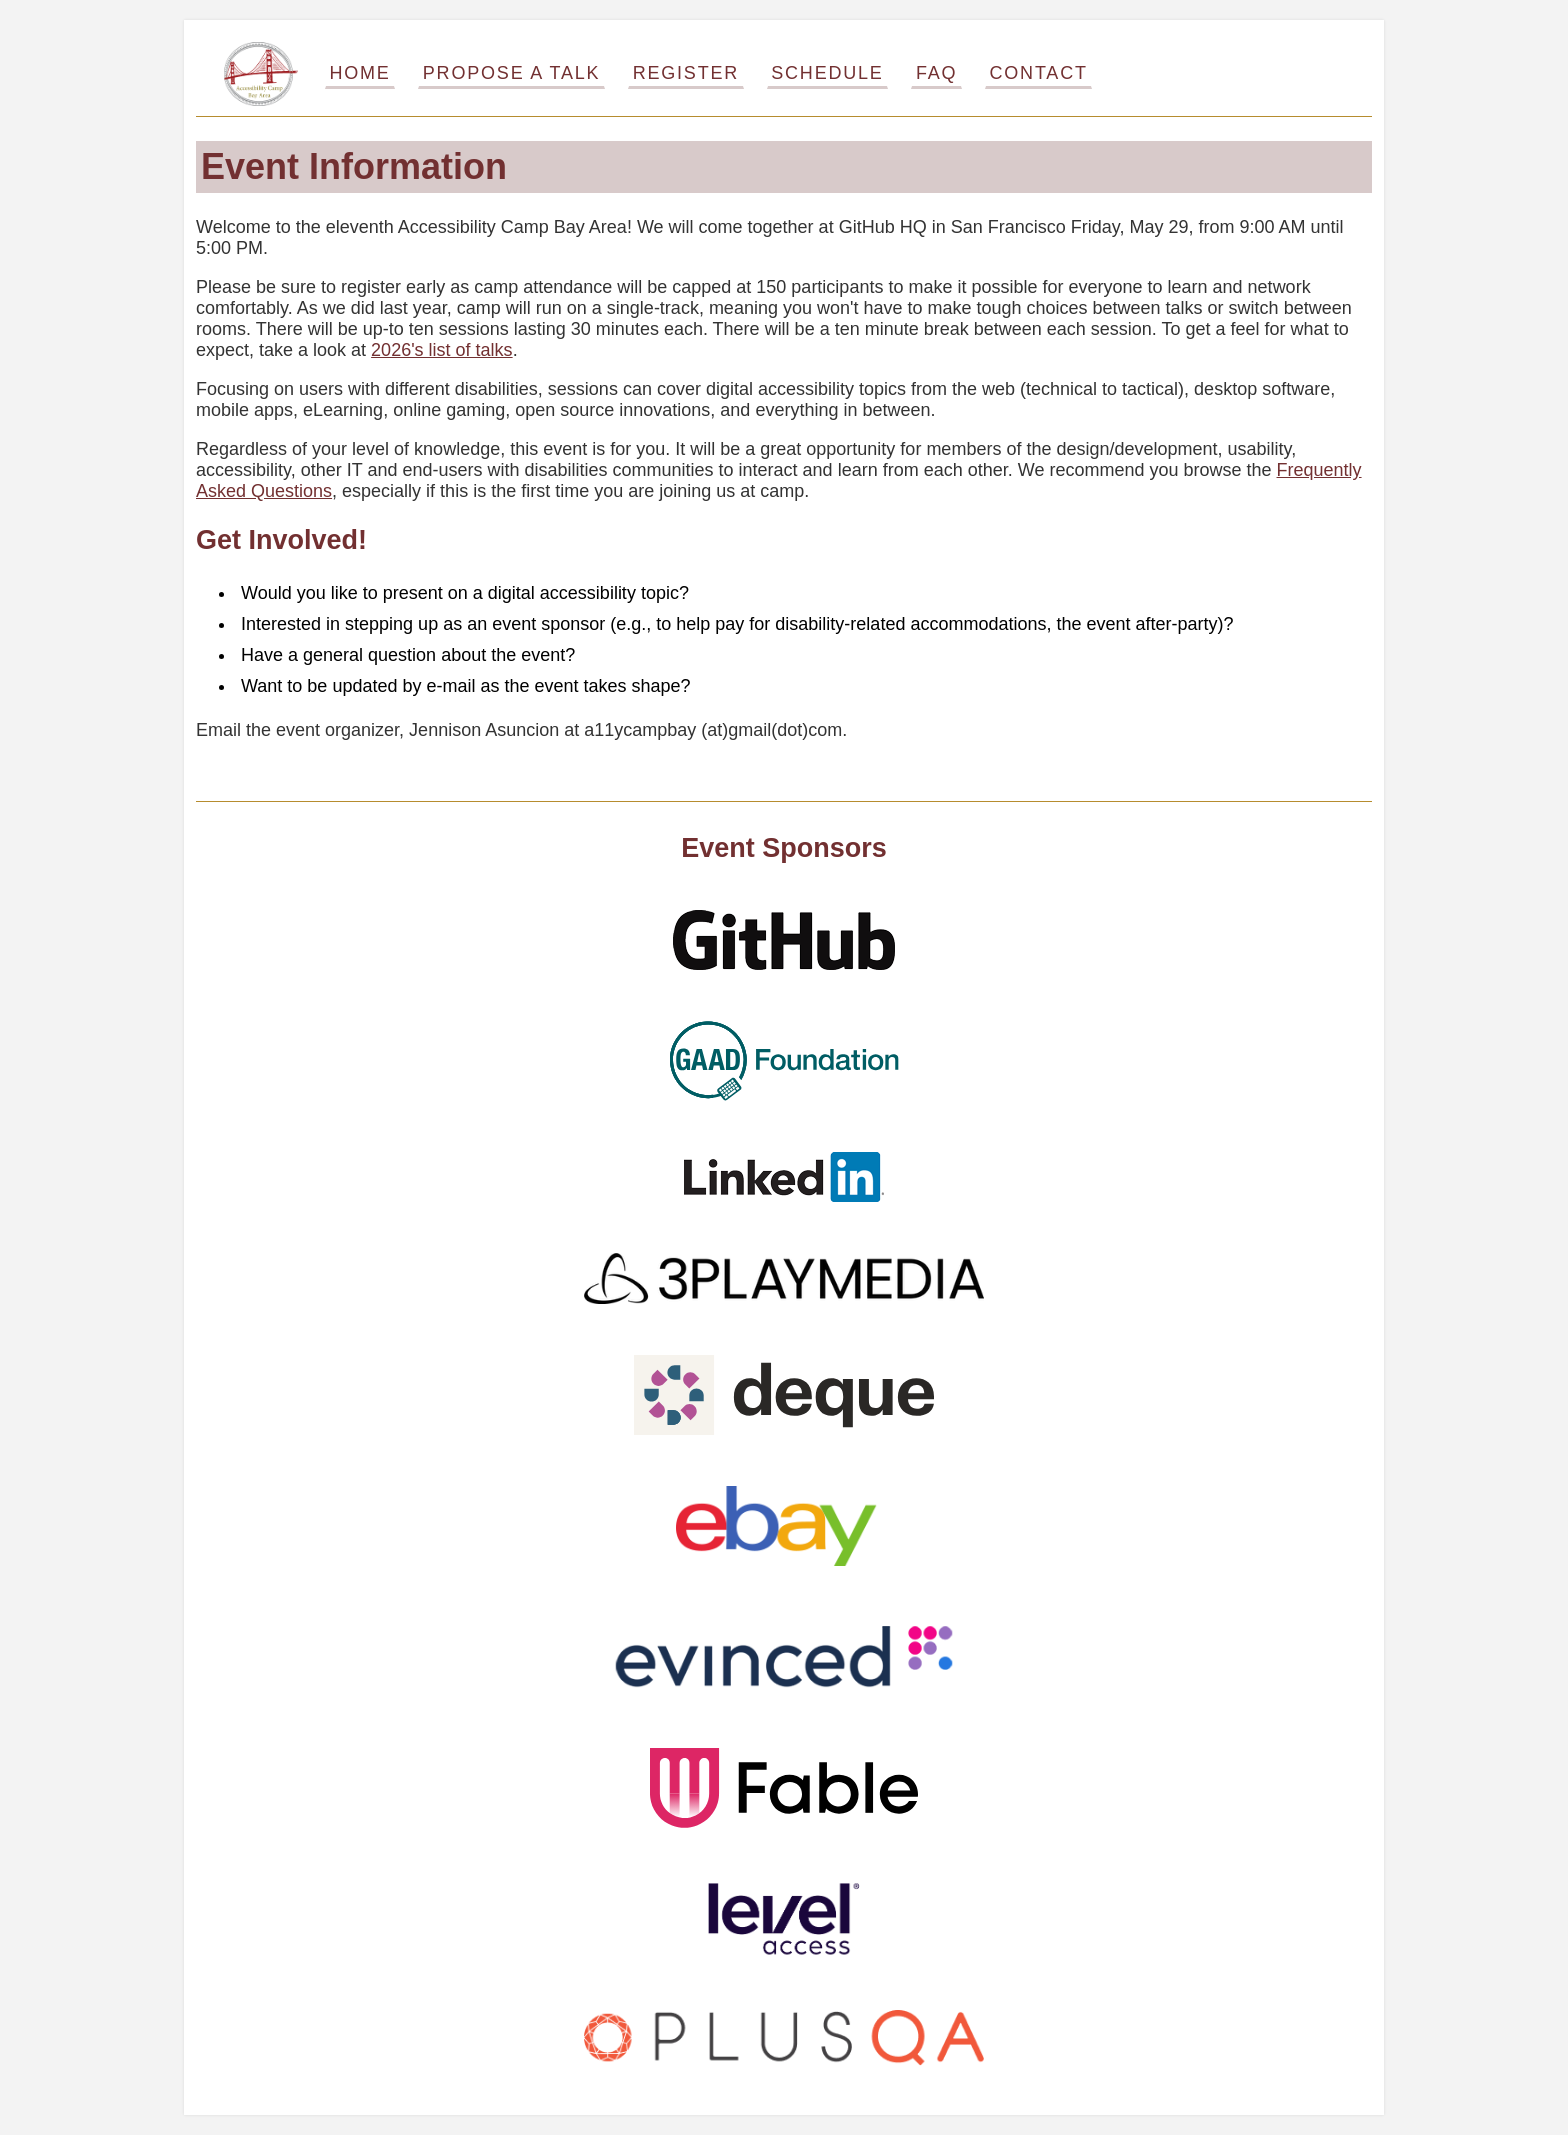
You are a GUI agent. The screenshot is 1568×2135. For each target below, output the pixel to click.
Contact (1039, 73)
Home (359, 73)
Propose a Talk (512, 73)
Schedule (827, 73)
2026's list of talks (442, 350)
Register (686, 73)
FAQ (936, 73)
